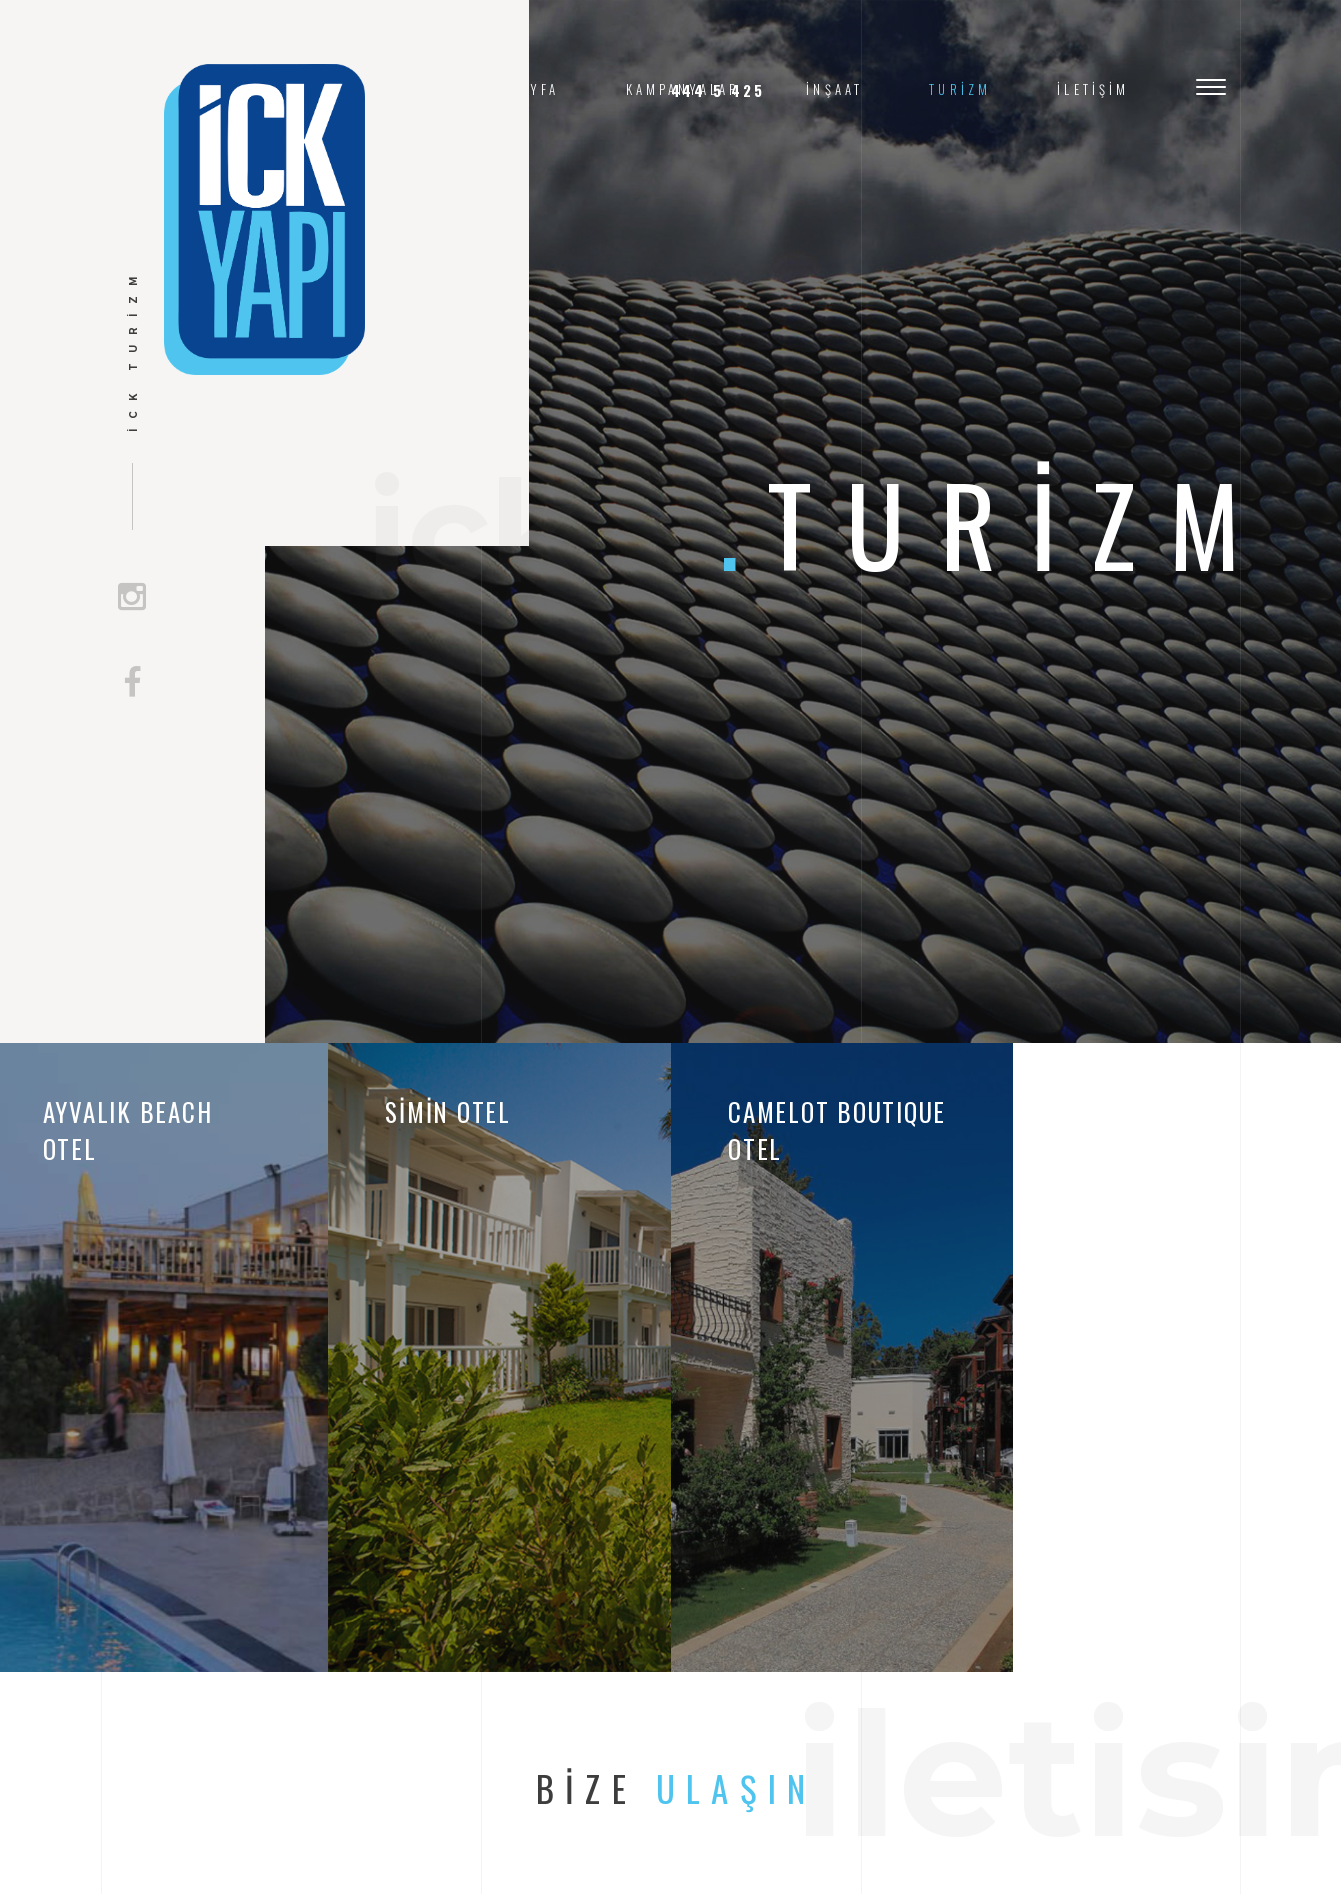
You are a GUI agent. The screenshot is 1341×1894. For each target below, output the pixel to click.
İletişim (1093, 89)
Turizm (960, 89)
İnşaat (834, 89)
